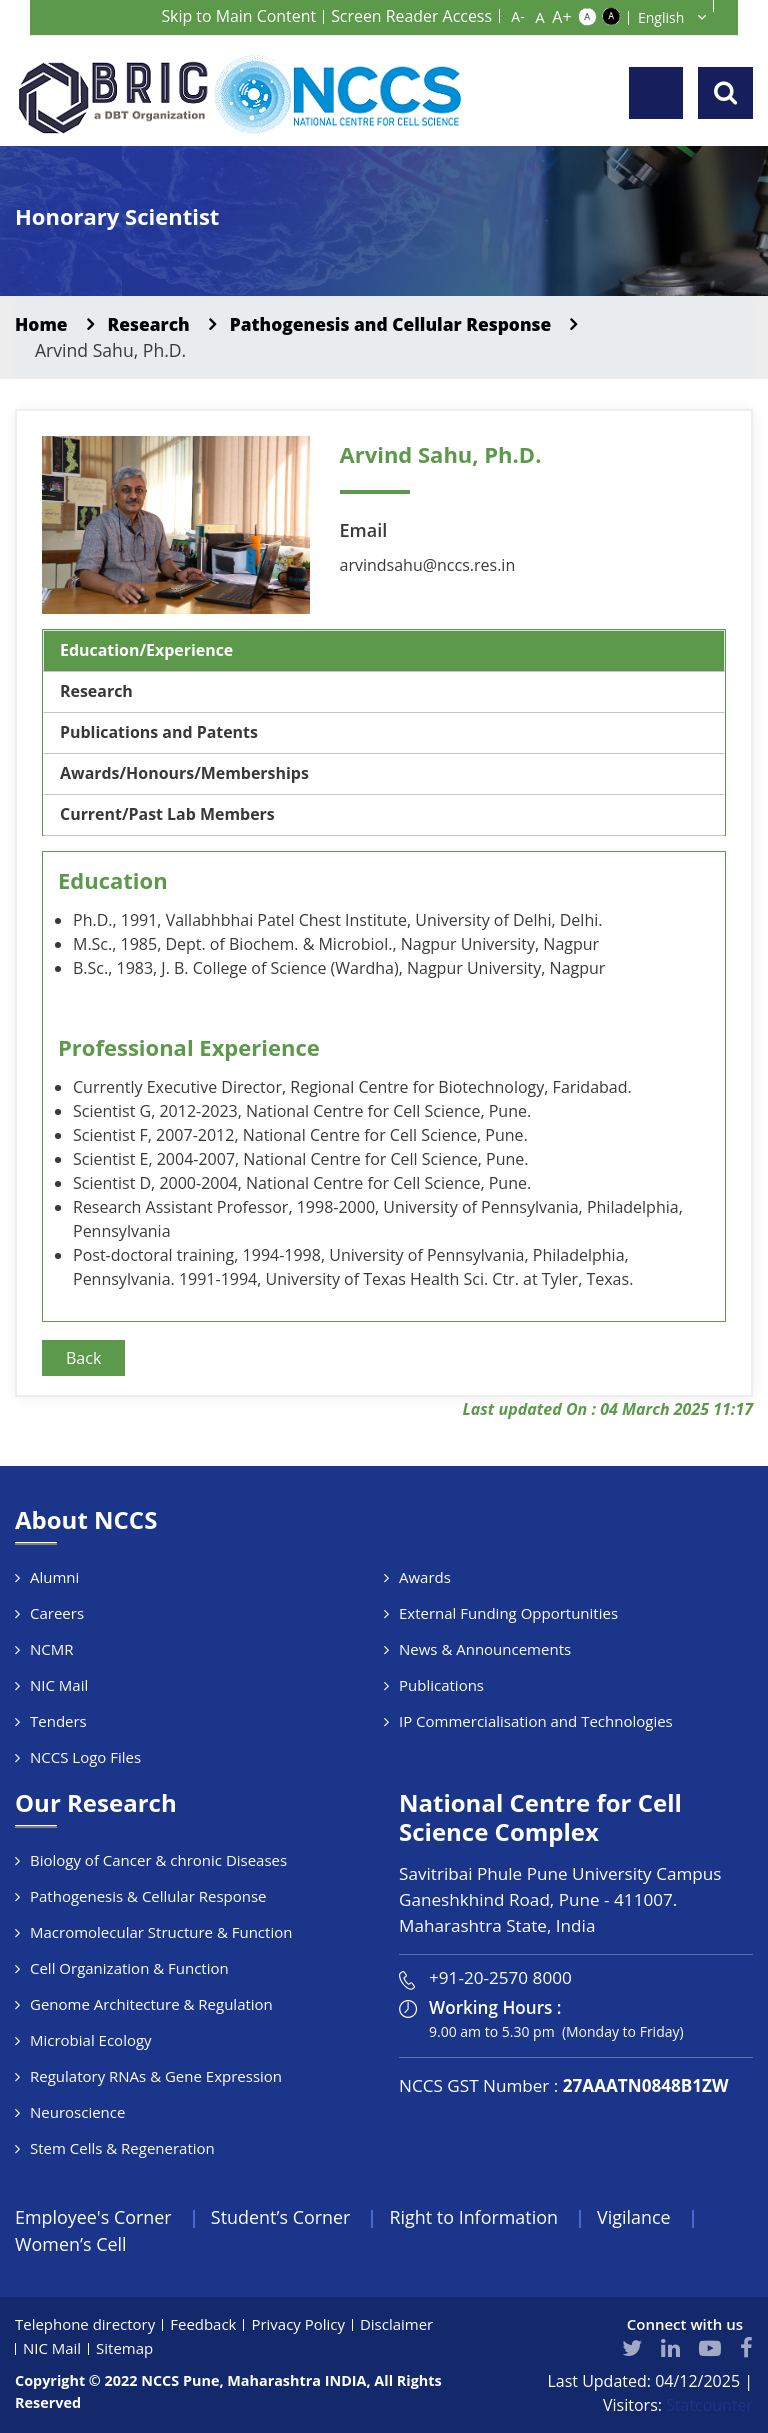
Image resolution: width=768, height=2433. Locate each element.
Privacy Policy (299, 2325)
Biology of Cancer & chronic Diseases (158, 1860)
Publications (441, 1685)
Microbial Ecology (91, 2040)
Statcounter (709, 2406)
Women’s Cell (71, 2244)
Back (83, 1358)
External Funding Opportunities (508, 1613)
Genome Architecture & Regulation (151, 2004)
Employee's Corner (94, 2217)
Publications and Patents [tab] (159, 733)
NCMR (52, 1649)
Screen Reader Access (411, 16)
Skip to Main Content (238, 16)
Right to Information (475, 2217)
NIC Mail (59, 1685)
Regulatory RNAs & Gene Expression (156, 2076)
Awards (425, 1577)
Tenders (58, 1721)
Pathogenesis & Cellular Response (148, 1896)
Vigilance (637, 2217)
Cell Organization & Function (129, 1968)
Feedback (204, 2325)
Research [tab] (96, 692)
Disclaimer (397, 2325)
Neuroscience (77, 2112)
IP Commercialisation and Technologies (536, 1721)
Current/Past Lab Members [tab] (168, 815)
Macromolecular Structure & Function (161, 1932)
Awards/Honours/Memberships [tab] (185, 774)
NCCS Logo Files (85, 1757)
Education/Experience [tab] (147, 651)
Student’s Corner (282, 2217)
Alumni (54, 1577)
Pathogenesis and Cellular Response (394, 324)
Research (149, 324)
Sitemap (124, 2349)
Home (41, 324)
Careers (57, 1613)
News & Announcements (485, 1649)
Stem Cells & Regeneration (122, 2148)
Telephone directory (85, 2325)
